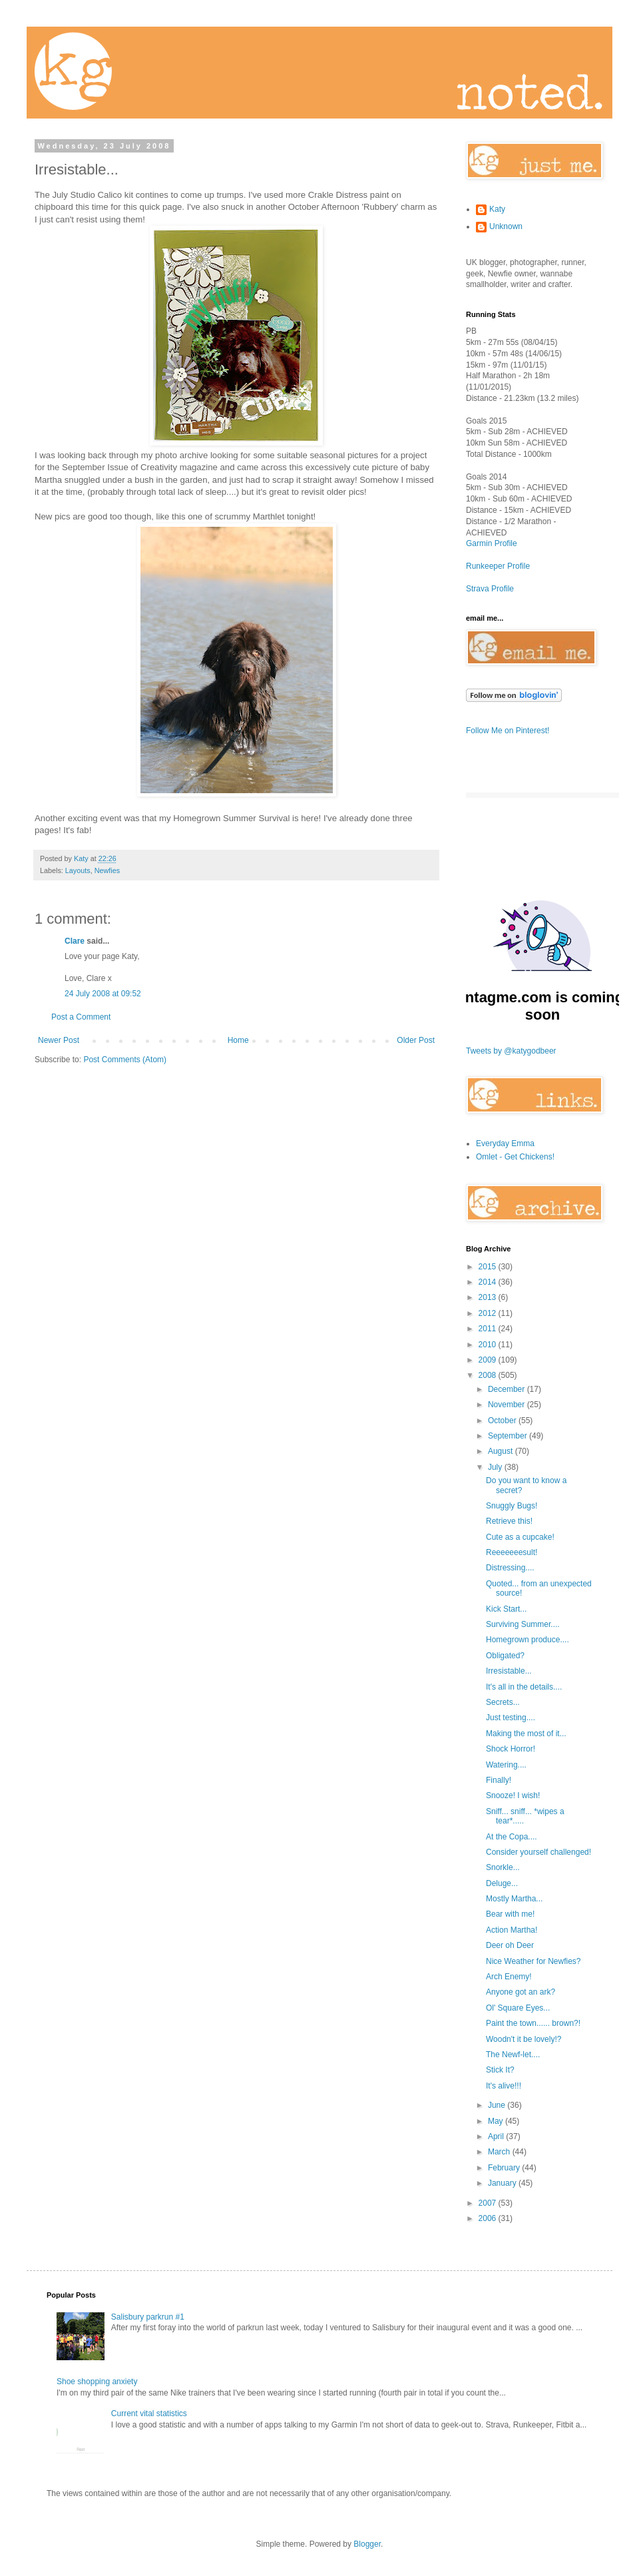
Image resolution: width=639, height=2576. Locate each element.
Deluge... (502, 1883)
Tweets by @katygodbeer (511, 1051)
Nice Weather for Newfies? (533, 1961)
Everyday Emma (505, 1143)
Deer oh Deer (510, 1945)
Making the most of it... (526, 1733)
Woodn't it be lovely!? (523, 2039)
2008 (489, 1375)
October (503, 1420)
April (497, 2136)
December (507, 1389)
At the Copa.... (511, 1836)
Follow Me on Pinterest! (507, 730)
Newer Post (58, 1040)
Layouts (78, 870)
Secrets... (503, 1702)
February (505, 2167)
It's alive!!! (503, 2086)
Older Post (416, 1040)
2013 (489, 1297)
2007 (489, 2203)
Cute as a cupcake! (520, 1537)
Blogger (367, 2544)
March (500, 2151)
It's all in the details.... (524, 1687)
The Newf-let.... (513, 2054)
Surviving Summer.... (523, 1624)
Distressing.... (510, 1567)
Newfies (107, 870)
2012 (489, 1313)
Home (238, 1040)
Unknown (506, 226)
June (497, 2105)
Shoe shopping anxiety (97, 2381)
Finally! (498, 1780)
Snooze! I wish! (513, 1795)
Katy (497, 209)
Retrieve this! (509, 1521)
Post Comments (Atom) (124, 1059)
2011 (489, 1328)
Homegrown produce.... (527, 1639)
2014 (489, 1282)
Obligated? (505, 1655)
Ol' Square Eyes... (518, 2008)
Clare (75, 941)
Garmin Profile (491, 543)
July (496, 1467)
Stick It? (500, 2070)
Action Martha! (511, 1930)
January (503, 2183)
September (508, 1436)
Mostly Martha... (514, 1898)
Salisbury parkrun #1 (147, 2317)
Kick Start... (506, 1609)
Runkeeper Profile (498, 566)
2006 (489, 2218)
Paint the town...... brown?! (533, 2023)
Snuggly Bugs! (511, 1505)
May (496, 2121)
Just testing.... (510, 1717)
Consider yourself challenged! (538, 1852)
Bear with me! (510, 1914)
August (501, 1451)
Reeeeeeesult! (511, 1552)
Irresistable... (509, 1671)
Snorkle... (503, 1867)
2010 (489, 1344)
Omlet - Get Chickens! (515, 1156)
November (507, 1404)
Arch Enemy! (509, 1976)
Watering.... (506, 1765)
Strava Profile (490, 588)
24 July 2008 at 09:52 (103, 993)
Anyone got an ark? (520, 1992)
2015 (489, 1266)
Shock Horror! (510, 1749)
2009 (489, 1360)
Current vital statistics (149, 2413)
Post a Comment (80, 1017)
